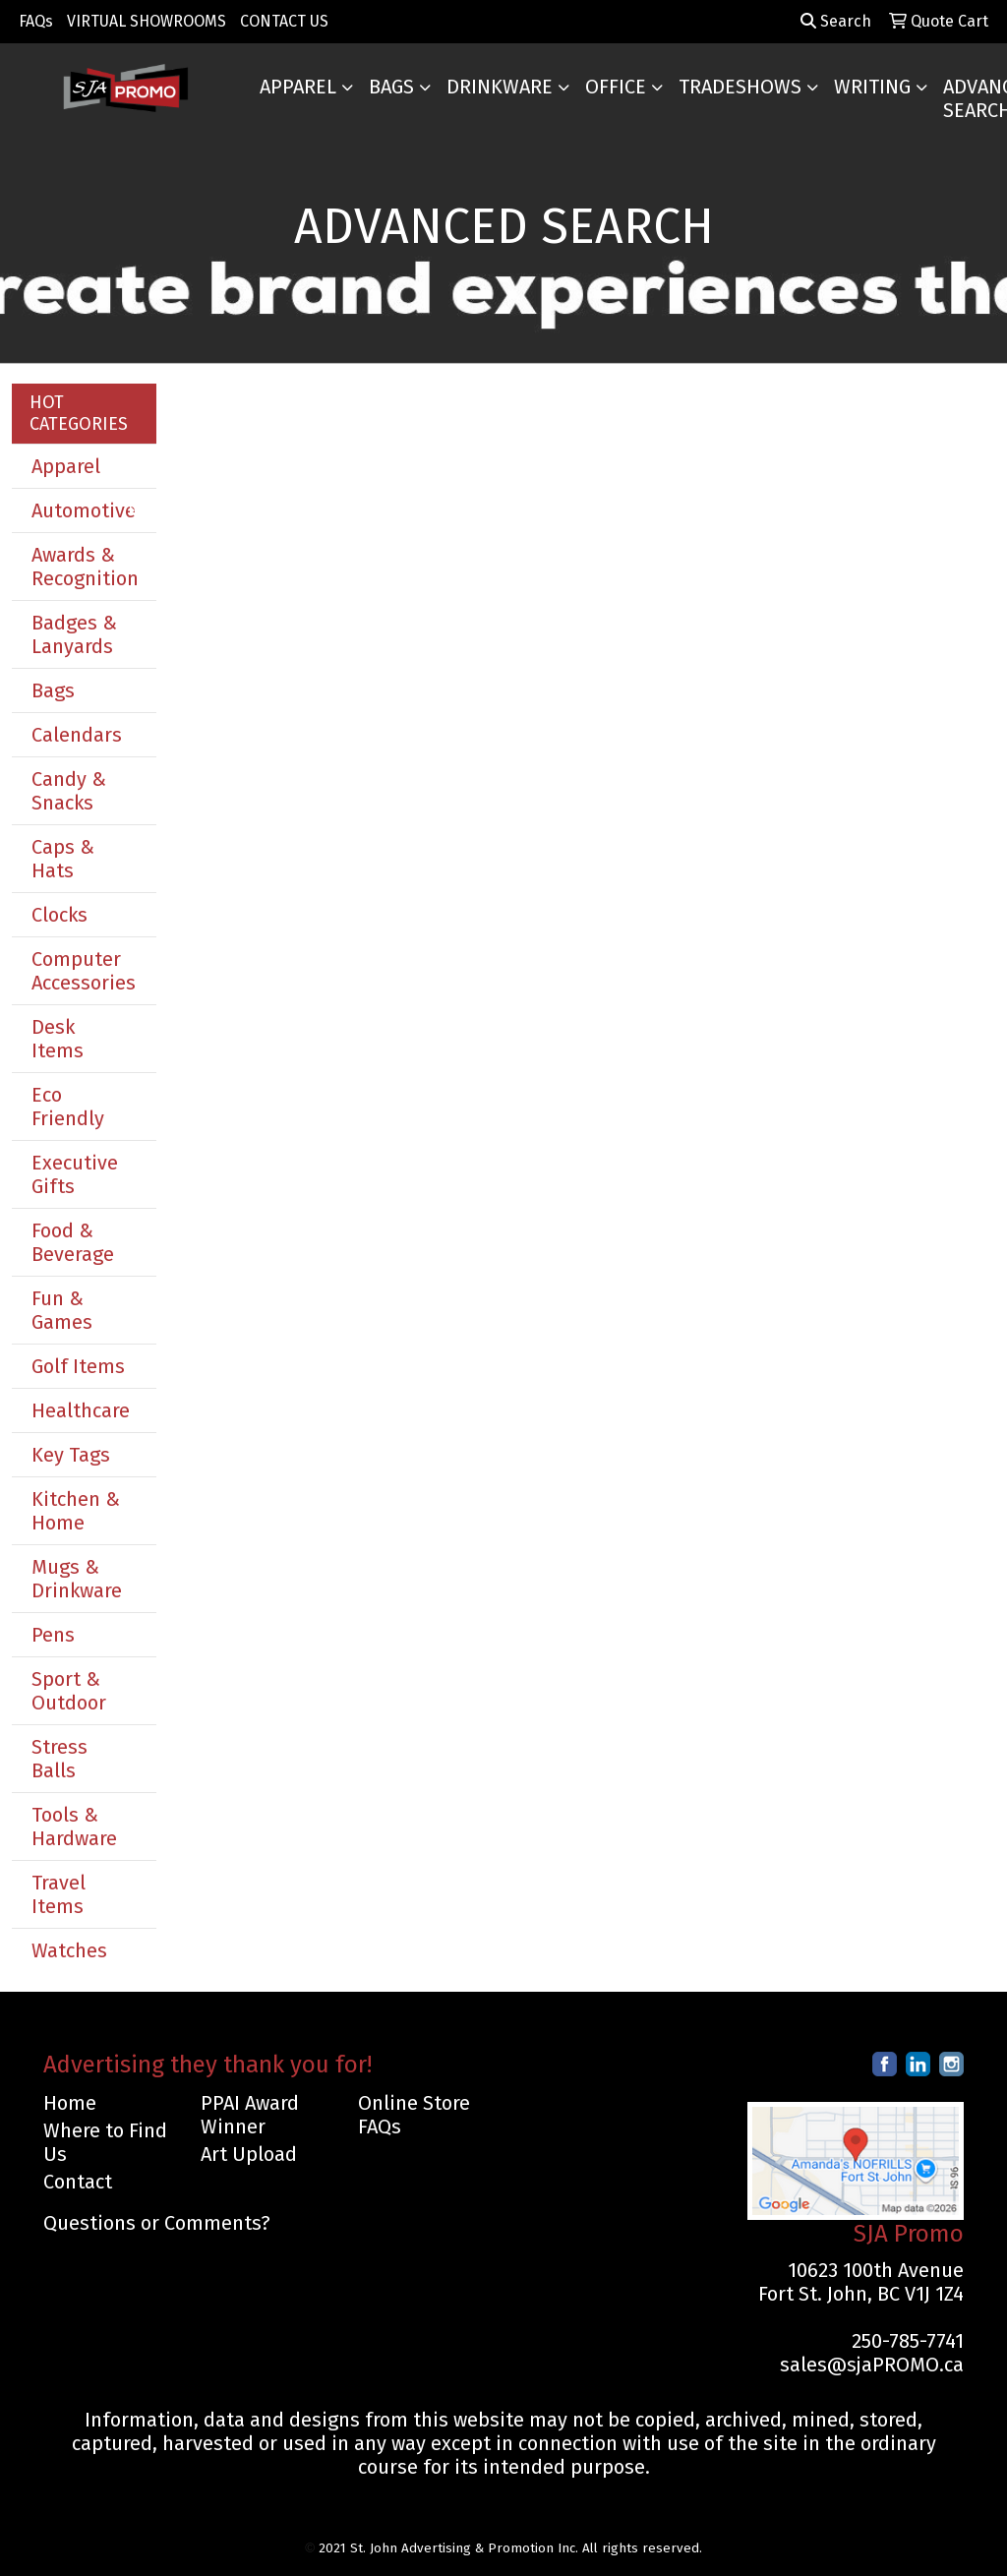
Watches (69, 1950)
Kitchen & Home (75, 1510)
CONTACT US (284, 21)
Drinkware (499, 86)
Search (835, 21)
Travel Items (58, 1894)
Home (69, 2103)
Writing (872, 86)
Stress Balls (59, 1758)
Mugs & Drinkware (76, 1578)
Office (615, 86)
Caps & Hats (62, 858)
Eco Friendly (67, 1106)
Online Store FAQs (414, 2114)
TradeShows (740, 86)
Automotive (83, 510)
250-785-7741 (908, 2341)
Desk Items (57, 1038)
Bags (391, 86)
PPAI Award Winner (250, 2114)
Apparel (298, 86)
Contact (77, 2181)
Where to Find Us (105, 2142)
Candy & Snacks (68, 790)
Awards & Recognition (85, 566)
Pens (53, 1635)
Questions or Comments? (156, 2223)
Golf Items (78, 1366)
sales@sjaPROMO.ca (872, 2364)
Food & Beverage (72, 1242)
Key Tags (70, 1455)
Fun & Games (61, 1310)
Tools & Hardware (74, 1826)
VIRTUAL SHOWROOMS (146, 21)
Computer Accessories (83, 970)
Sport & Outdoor (68, 1690)
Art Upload (249, 2154)
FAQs (36, 21)
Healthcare (80, 1410)
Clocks (59, 915)
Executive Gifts (74, 1174)
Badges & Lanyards (74, 634)
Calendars (76, 735)
